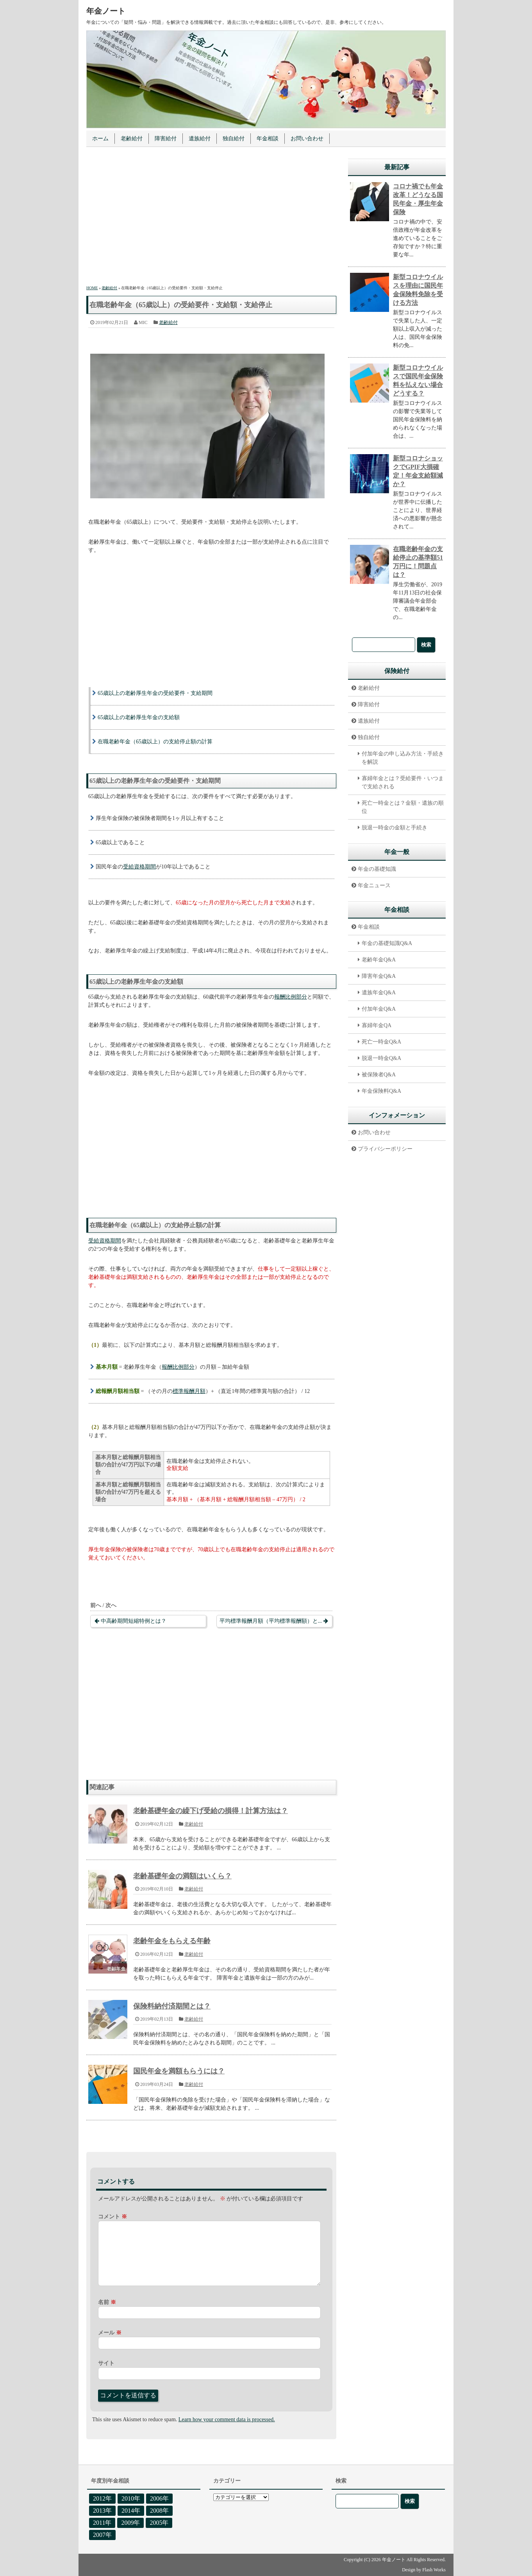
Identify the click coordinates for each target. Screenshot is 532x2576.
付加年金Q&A (379, 1009)
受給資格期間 (139, 867)
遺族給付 (200, 138)
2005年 (159, 2522)
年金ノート (105, 11)
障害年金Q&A (379, 976)
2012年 (102, 2498)
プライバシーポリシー (385, 1149)
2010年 (130, 2498)
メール (109, 2333)
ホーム (100, 138)
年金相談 (267, 138)
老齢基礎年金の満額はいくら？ (182, 1876)
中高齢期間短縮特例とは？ (133, 1621)
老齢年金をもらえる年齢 (172, 1941)
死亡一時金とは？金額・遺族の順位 (403, 807)
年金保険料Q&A (381, 1091)
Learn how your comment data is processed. (227, 2419)
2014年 (130, 2510)
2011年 (102, 2522)
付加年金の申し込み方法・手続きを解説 (403, 758)
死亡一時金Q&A (381, 1042)
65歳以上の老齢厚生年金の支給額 (139, 717)
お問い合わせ (307, 138)
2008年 (159, 2510)
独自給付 (234, 138)
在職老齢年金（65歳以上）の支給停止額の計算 (155, 742)
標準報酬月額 (189, 1391)
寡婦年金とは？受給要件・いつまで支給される (403, 782)
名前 (107, 2302)
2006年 (159, 2498)
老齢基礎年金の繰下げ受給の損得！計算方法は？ (210, 1811)
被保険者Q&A (379, 1075)
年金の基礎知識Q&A (387, 943)
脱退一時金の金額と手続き (394, 828)
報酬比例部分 (290, 997)
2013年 (102, 2510)
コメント (112, 2217)
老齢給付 (132, 138)
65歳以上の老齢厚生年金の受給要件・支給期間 (155, 693)
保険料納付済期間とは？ (172, 2006)
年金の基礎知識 (377, 869)
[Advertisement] (211, 217)
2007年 (102, 2534)
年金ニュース (374, 885)
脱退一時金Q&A (381, 1058)
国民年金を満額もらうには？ (179, 2071)
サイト (106, 2363)
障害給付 (166, 138)
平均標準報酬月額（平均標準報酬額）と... (271, 1621)
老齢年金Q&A (379, 960)
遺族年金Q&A (379, 992)
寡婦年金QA (376, 1025)
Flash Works (434, 2569)
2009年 (130, 2522)
